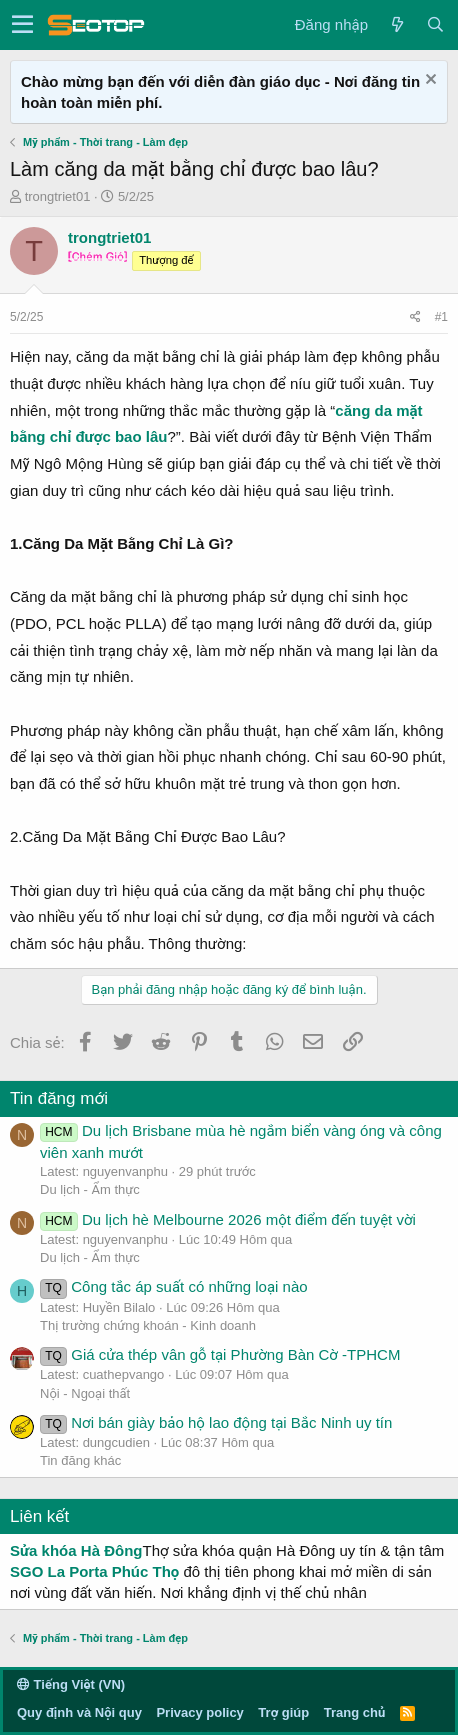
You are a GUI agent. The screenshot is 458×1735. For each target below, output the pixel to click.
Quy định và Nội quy (79, 1712)
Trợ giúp (283, 1712)
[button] (22, 25)
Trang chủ (354, 1712)
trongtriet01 (58, 196)
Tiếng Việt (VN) (71, 1684)
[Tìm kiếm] (435, 24)
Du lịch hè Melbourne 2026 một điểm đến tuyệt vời (228, 1219)
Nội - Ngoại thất (85, 1393)
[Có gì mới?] (397, 24)
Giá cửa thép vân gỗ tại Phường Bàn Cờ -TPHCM (220, 1354)
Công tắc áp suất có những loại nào (174, 1286)
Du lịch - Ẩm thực (90, 1189)
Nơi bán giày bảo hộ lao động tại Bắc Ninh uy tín (216, 1422)
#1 (441, 317)
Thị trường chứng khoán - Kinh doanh (148, 1325)
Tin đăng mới (59, 1098)
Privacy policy (199, 1712)
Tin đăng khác (80, 1460)
